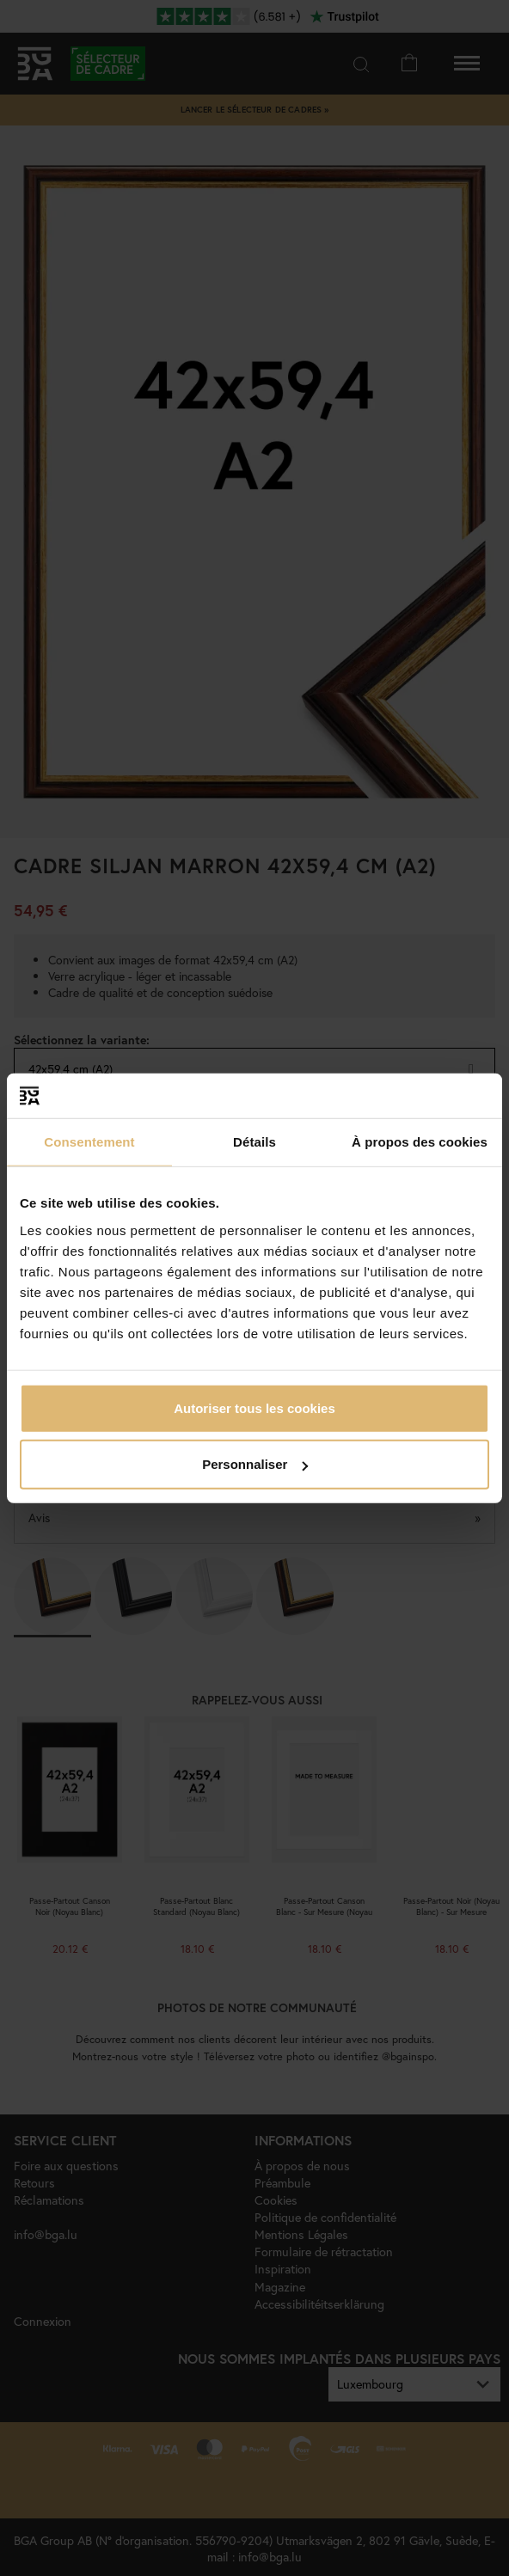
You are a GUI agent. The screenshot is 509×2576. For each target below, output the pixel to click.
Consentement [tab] (89, 1142)
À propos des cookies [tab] (420, 1142)
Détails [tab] (254, 1142)
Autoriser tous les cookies (254, 1407)
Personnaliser (255, 1464)
